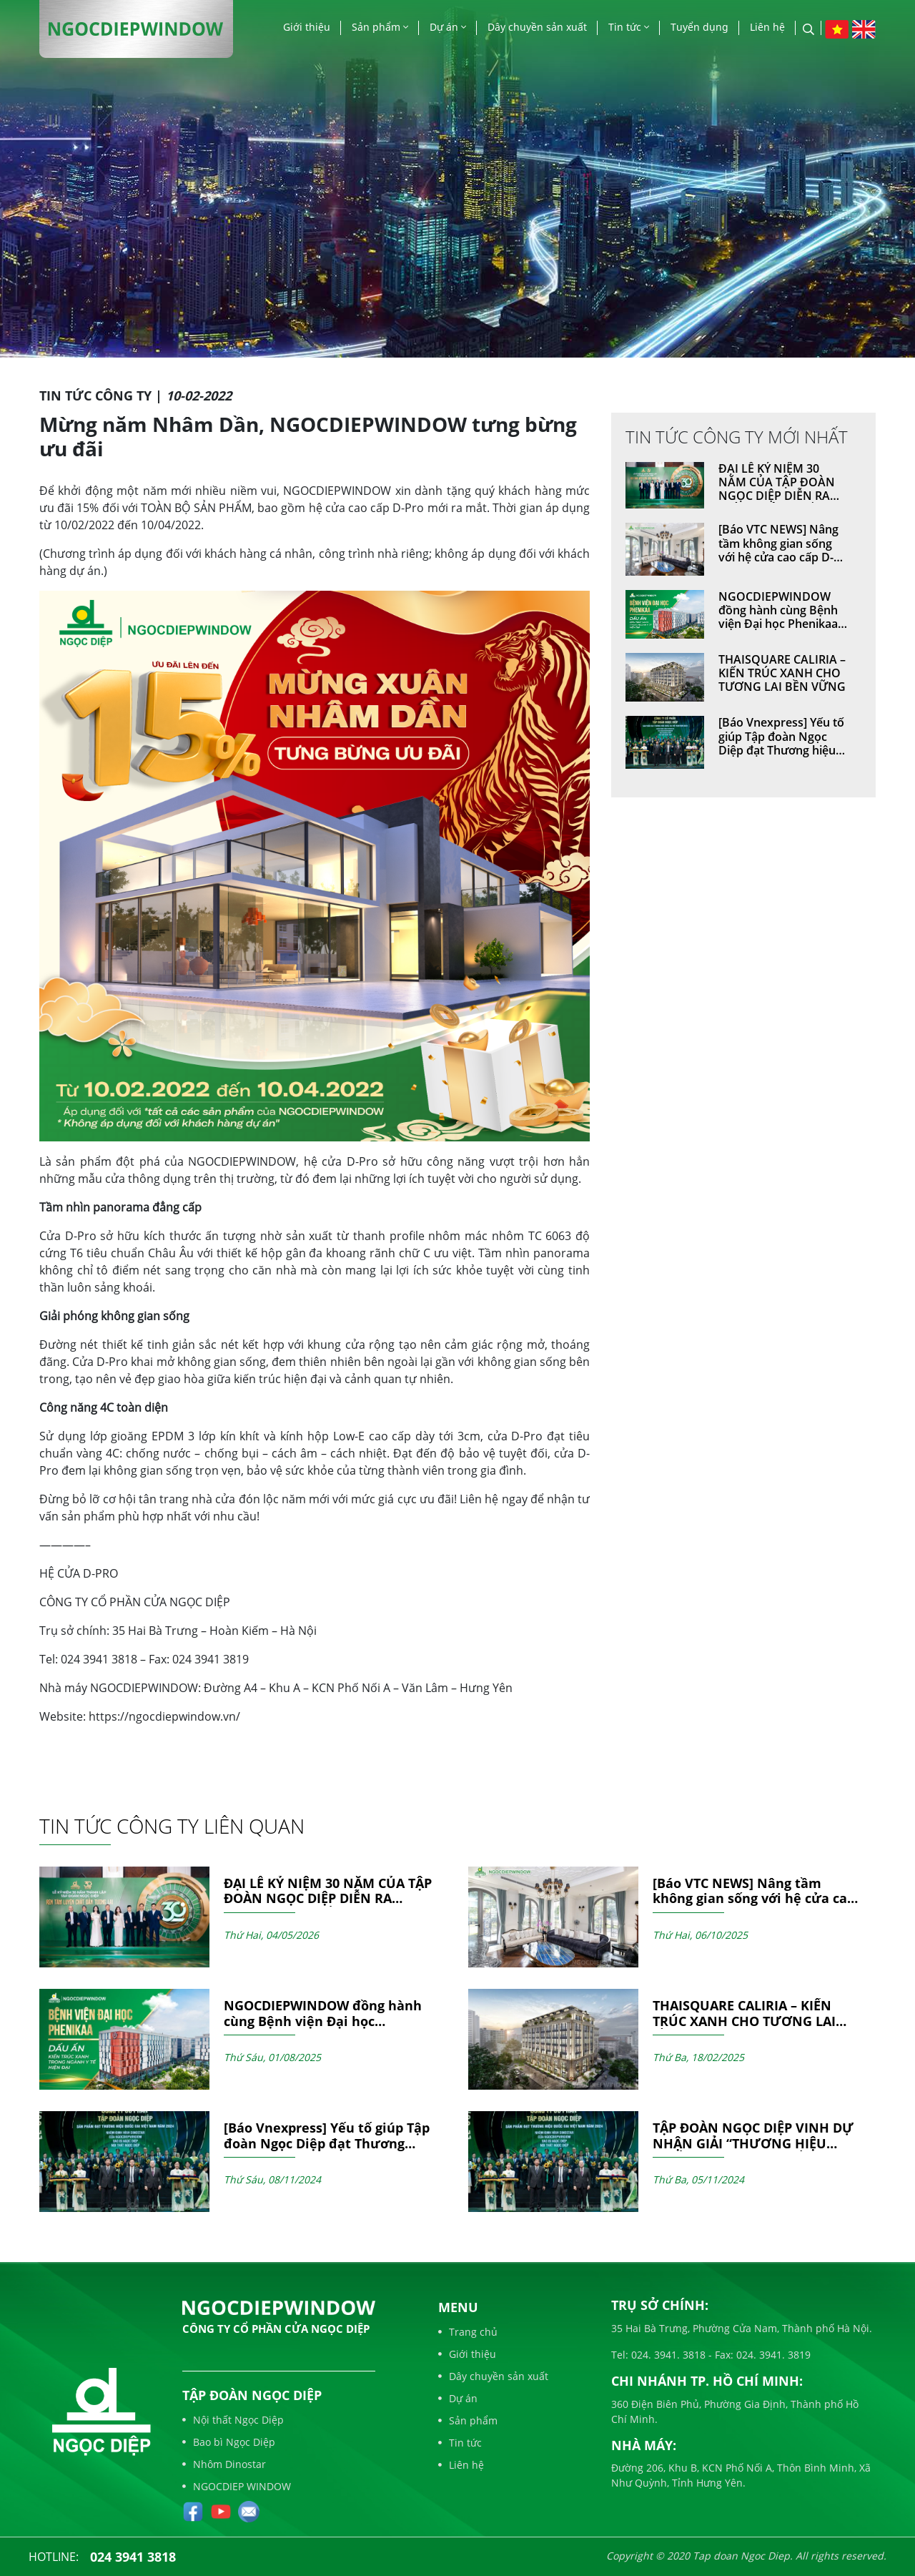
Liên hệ (767, 27)
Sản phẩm (380, 27)
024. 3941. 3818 (667, 2354)
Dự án (448, 27)
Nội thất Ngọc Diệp (233, 2420)
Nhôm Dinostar (224, 2464)
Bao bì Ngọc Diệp (228, 2442)
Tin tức (628, 27)
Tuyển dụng (699, 27)
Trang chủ (468, 2332)
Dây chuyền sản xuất (537, 27)
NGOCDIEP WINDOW (236, 2486)
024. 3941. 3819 (772, 2354)
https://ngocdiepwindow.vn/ (164, 1716)
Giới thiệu (306, 27)
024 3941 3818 (133, 2556)
